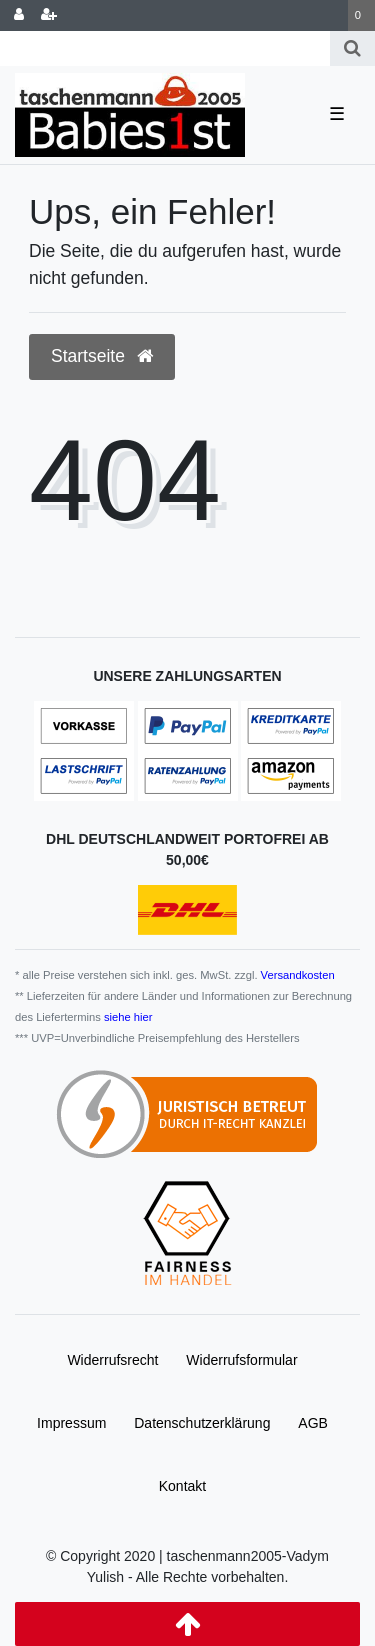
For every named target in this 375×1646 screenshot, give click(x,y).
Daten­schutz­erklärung (202, 1423)
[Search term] (165, 48)
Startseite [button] (102, 356)
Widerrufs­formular (241, 1360)
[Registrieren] (49, 15)
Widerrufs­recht (112, 1360)
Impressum (71, 1423)
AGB (313, 1423)
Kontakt (182, 1486)
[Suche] (352, 48)
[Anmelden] (19, 15)
